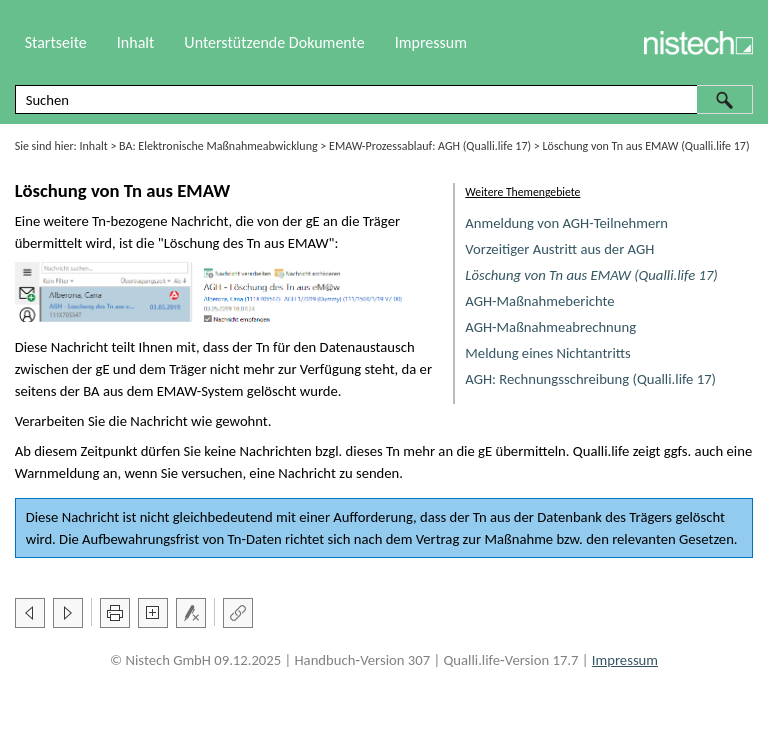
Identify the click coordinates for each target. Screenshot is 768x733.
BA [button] (91, 391)
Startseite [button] (56, 42)
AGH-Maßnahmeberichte (539, 301)
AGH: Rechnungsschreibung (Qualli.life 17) (590, 379)
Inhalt (94, 146)
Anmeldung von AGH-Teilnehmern (566, 223)
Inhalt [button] (136, 42)
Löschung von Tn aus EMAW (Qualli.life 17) (591, 275)
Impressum (431, 42)
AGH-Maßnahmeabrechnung (550, 327)
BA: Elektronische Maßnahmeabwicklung (218, 146)
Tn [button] (99, 221)
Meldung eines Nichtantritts (548, 353)
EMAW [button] (308, 243)
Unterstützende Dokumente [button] (274, 42)
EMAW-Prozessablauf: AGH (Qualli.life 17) (430, 146)
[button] (725, 99)
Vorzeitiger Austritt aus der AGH (559, 249)
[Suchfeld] (384, 99)
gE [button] (313, 221)
